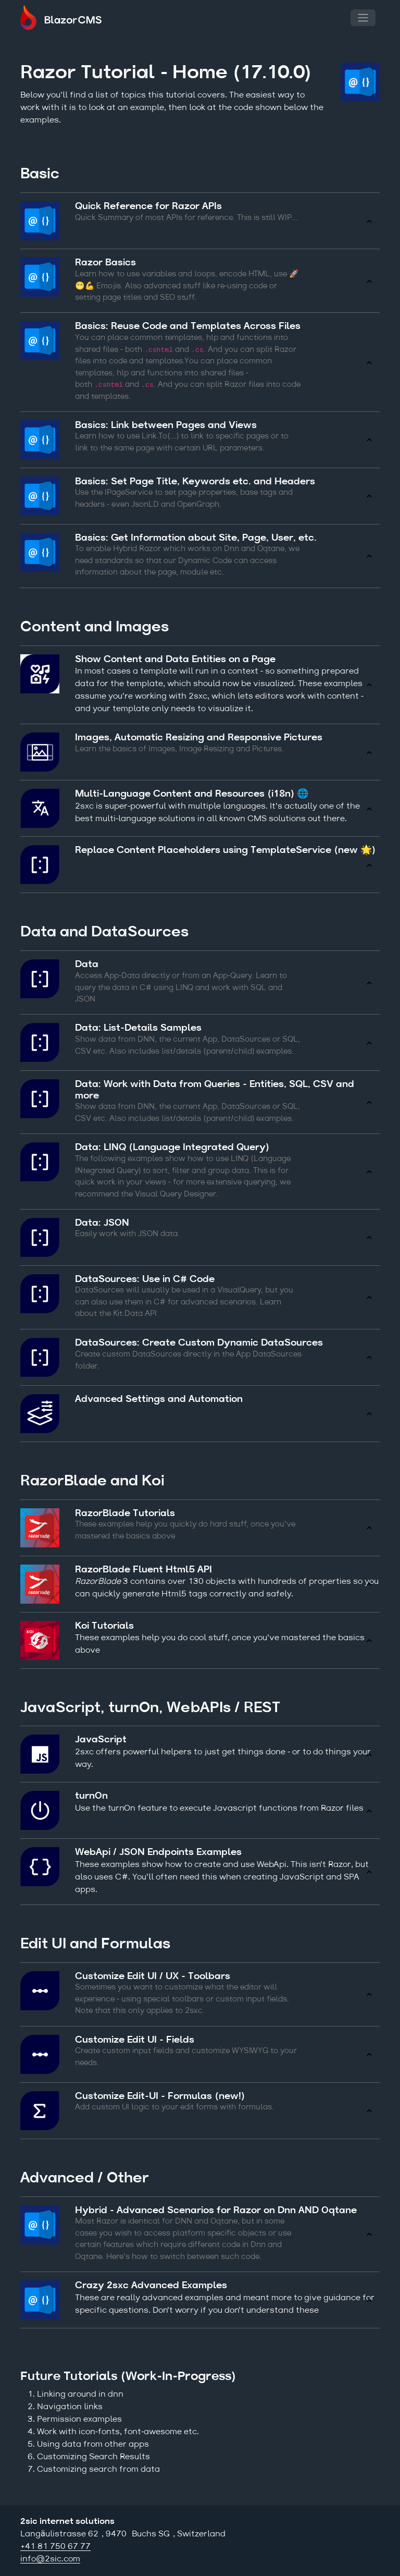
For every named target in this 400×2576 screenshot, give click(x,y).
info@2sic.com (50, 2559)
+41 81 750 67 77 (55, 2547)
